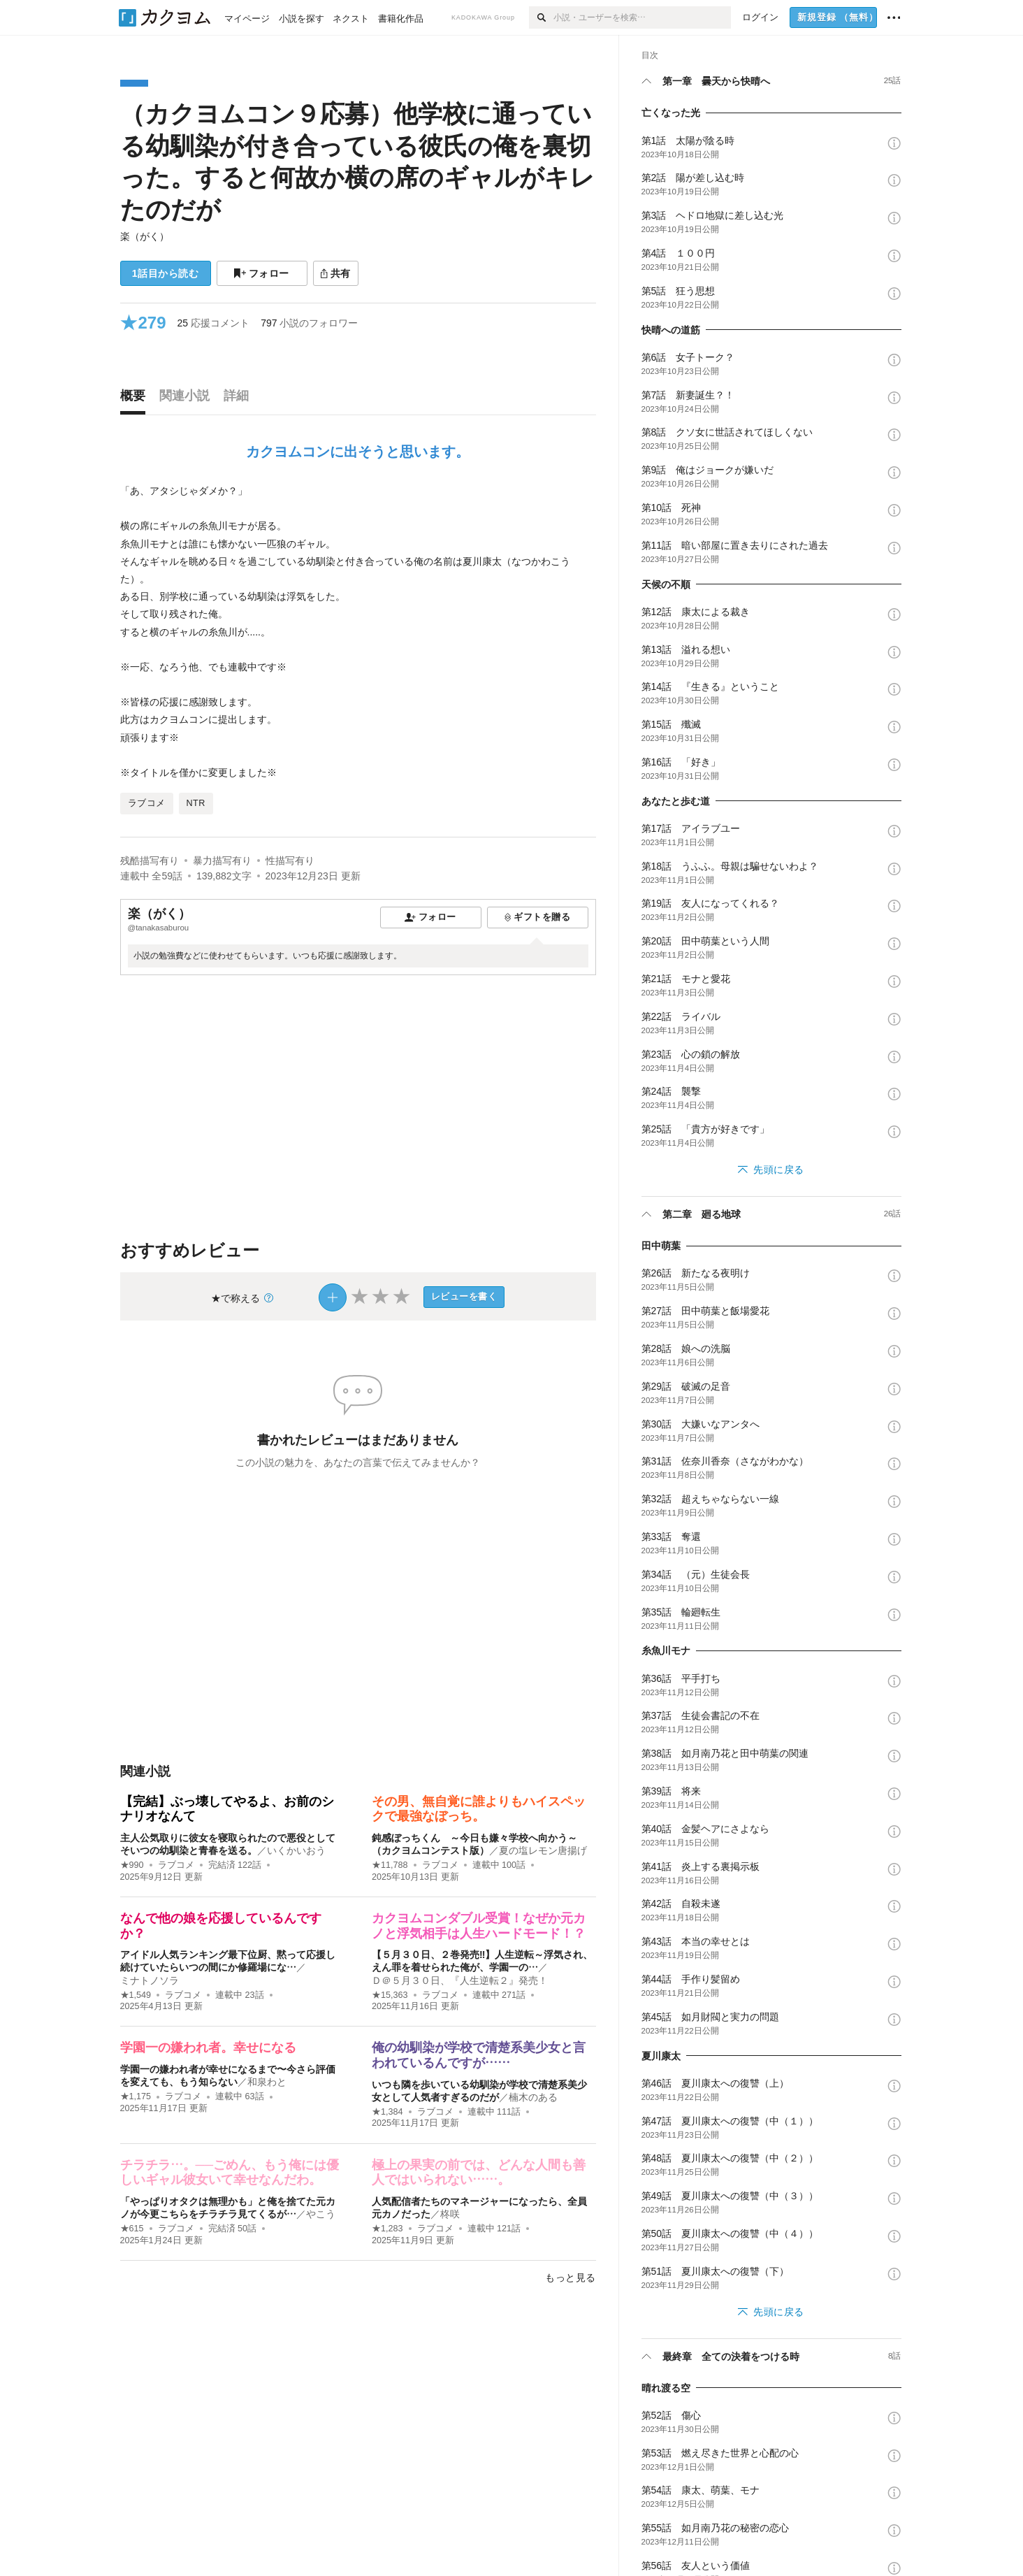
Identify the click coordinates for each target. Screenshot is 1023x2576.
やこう (320, 2213)
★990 (132, 1865)
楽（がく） (144, 236)
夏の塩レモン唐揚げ (543, 1850)
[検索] (541, 17)
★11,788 (390, 1865)
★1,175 (136, 2096)
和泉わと (266, 2081)
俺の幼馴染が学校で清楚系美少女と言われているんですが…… (479, 2055)
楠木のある (533, 2097)
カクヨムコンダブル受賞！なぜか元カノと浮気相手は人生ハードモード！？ (479, 1926)
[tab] (136, 399)
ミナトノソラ (149, 1980)
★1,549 (136, 1995)
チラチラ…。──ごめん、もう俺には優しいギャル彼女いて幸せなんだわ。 (230, 2172)
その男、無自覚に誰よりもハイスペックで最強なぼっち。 (479, 1809)
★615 (132, 2228)
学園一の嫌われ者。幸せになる (208, 2048)
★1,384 (387, 2112)
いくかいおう (296, 1850)
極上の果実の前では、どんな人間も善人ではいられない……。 (479, 2172)
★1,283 (387, 2228)
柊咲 (450, 2213)
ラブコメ (176, 1865)
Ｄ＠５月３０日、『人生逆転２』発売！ (460, 1980)
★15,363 (390, 1995)
